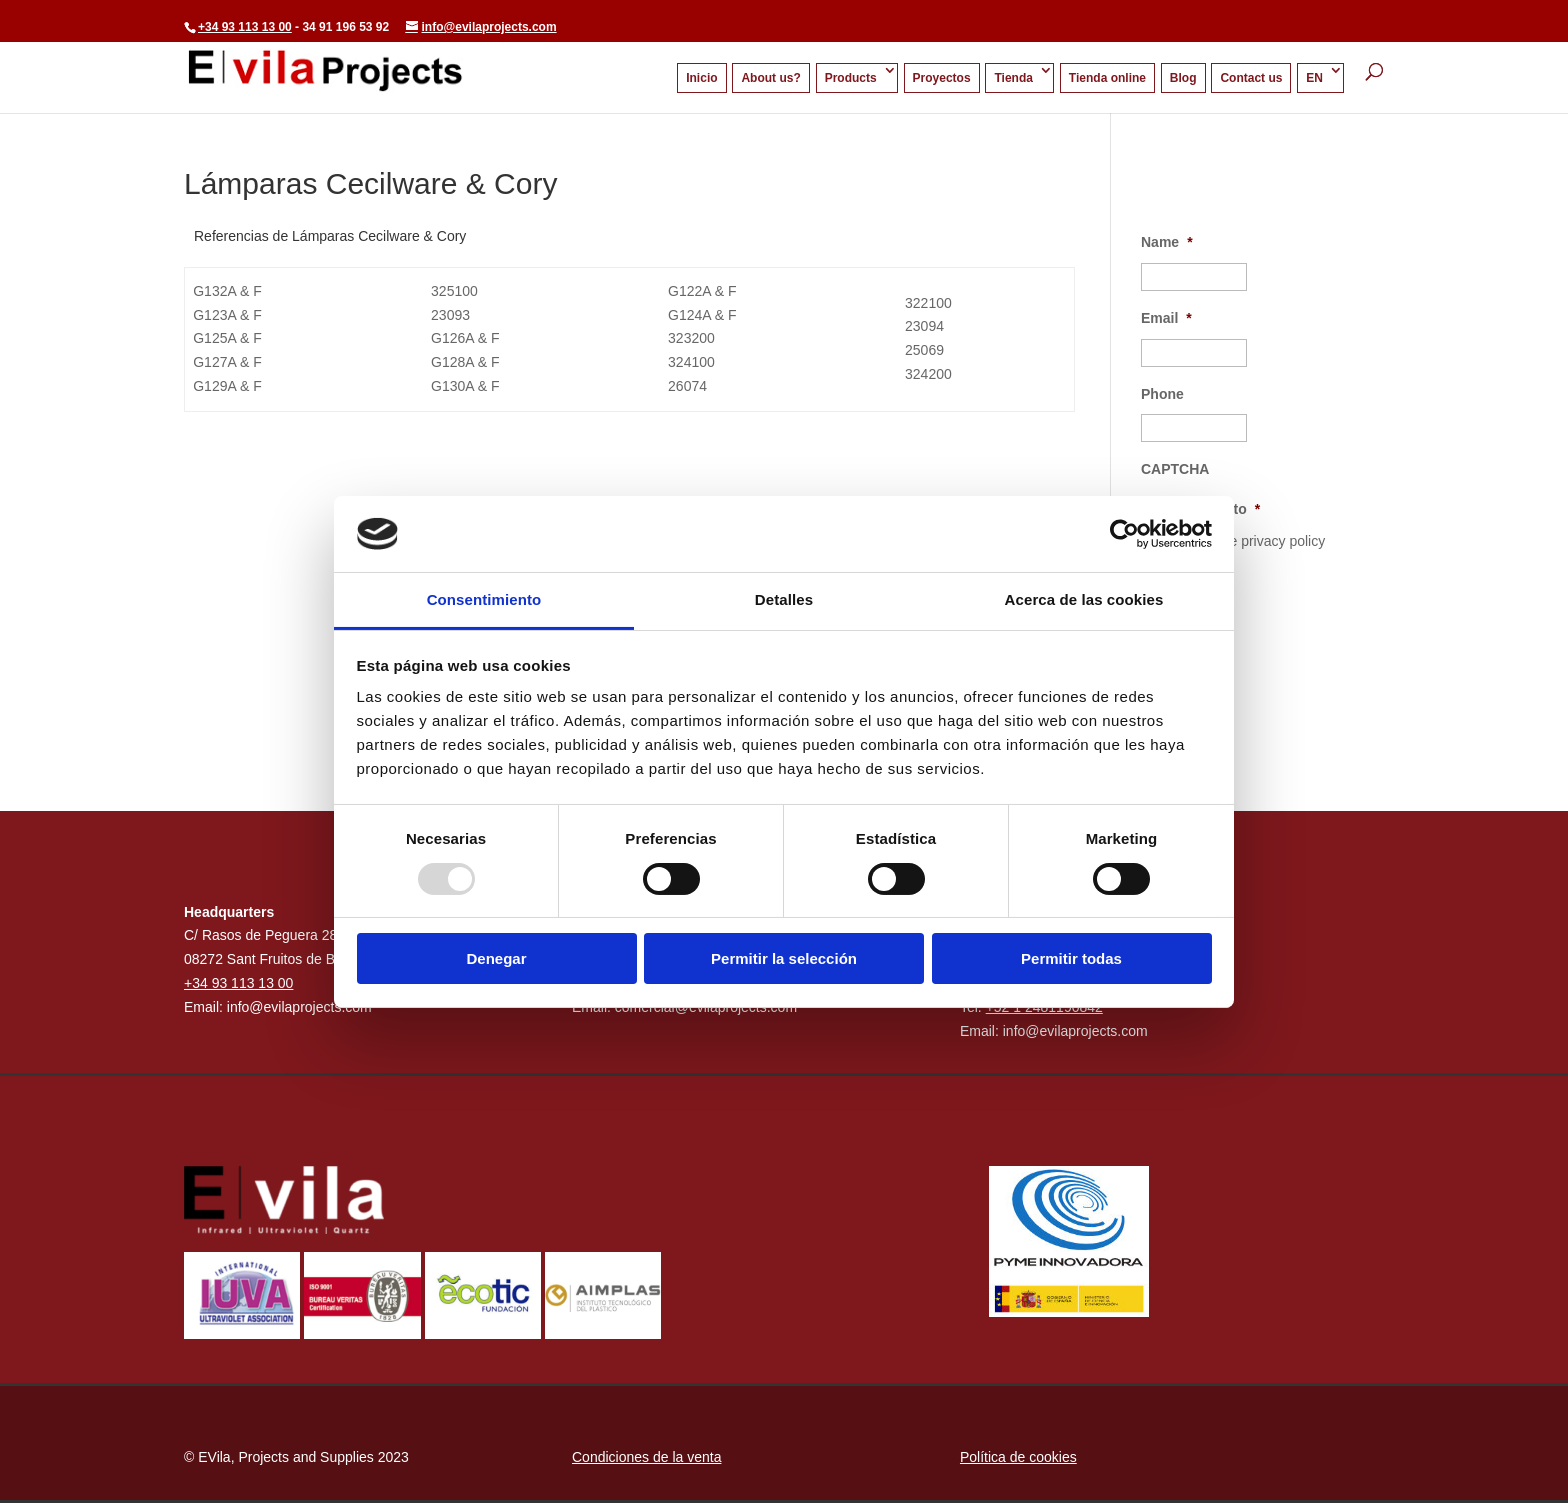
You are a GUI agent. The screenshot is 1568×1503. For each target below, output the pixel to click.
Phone (1162, 394)
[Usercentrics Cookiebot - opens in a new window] (1124, 534)
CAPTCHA (1175, 469)
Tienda (1013, 78)
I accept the (1245, 541)
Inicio (701, 78)
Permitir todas (1071, 958)
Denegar (496, 958)
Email (1166, 318)
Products (851, 78)
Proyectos (942, 78)
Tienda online (1107, 78)
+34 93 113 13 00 (245, 27)
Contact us (1251, 78)
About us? (770, 78)
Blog (1183, 78)
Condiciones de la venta (646, 1457)
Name (1167, 242)
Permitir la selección (784, 958)
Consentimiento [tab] (484, 599)
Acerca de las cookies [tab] (1084, 599)
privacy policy (1283, 541)
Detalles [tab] (784, 599)
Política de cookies (1018, 1457)
